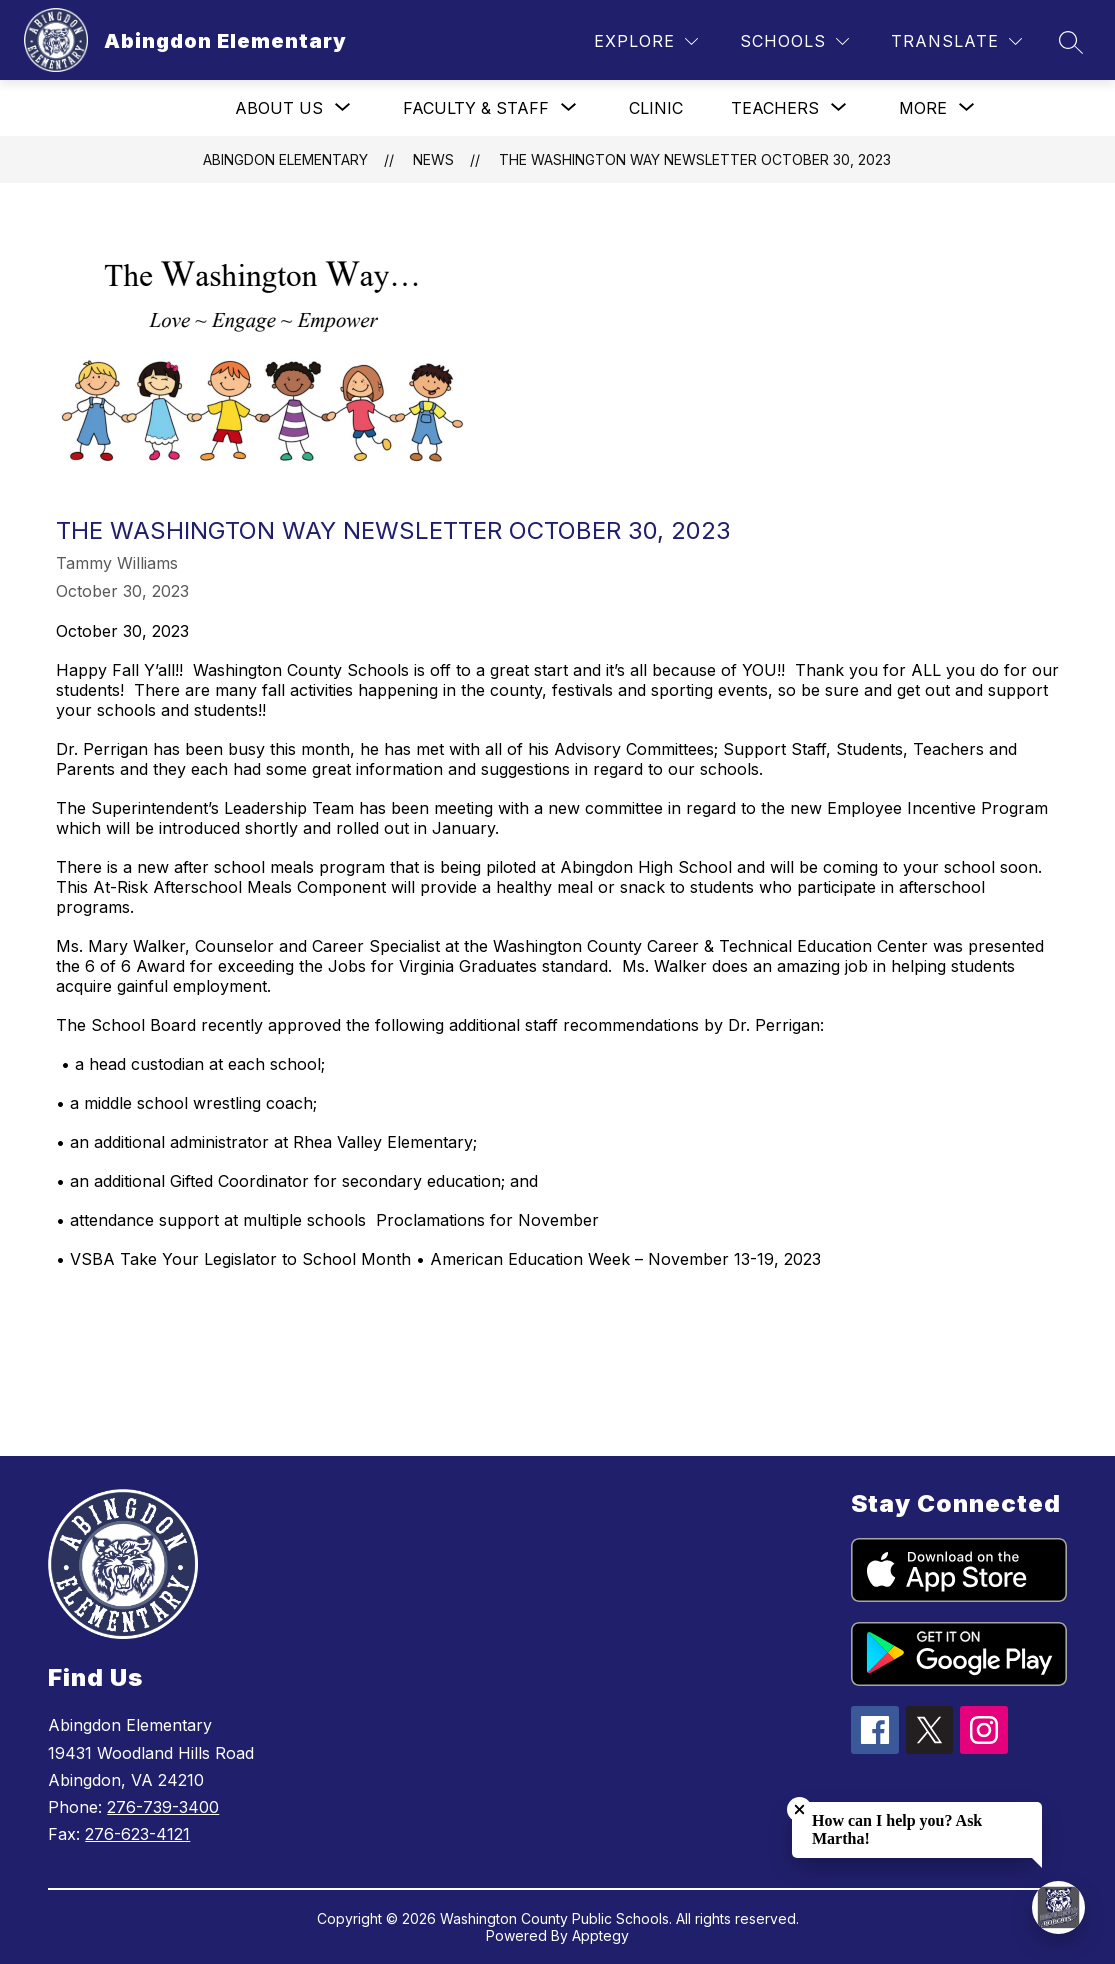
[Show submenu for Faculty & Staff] (476, 108)
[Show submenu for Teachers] (775, 108)
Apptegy (600, 1935)
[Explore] (646, 41)
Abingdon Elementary (285, 159)
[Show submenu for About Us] (279, 108)
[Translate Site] (956, 41)
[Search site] (1071, 42)
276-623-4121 (137, 1834)
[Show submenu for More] (923, 108)
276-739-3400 (163, 1807)
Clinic (656, 108)
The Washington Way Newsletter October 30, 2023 (695, 159)
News (433, 159)
